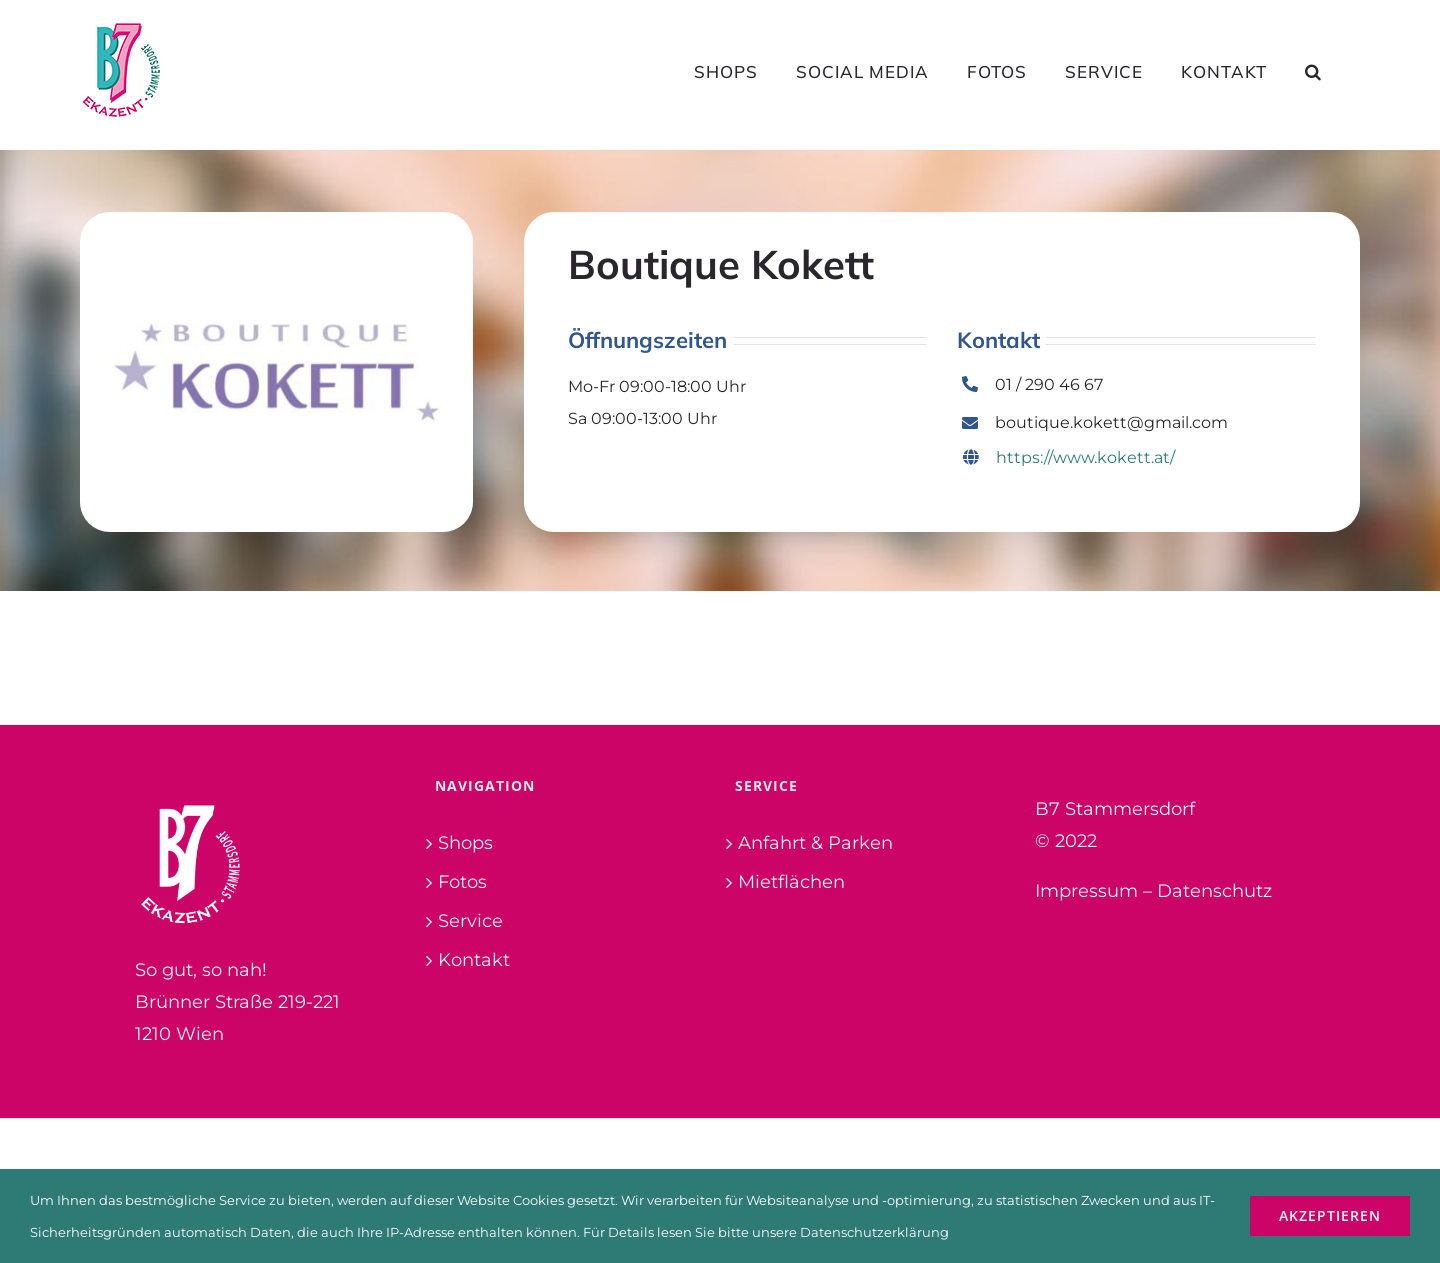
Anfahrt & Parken (815, 843)
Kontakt (474, 960)
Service (470, 921)
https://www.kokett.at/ (1069, 457)
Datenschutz (1214, 891)
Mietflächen (791, 882)
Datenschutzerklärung (874, 1232)
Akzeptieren (1330, 1215)
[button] (1313, 71)
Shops (465, 843)
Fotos (462, 882)
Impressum (1086, 891)
